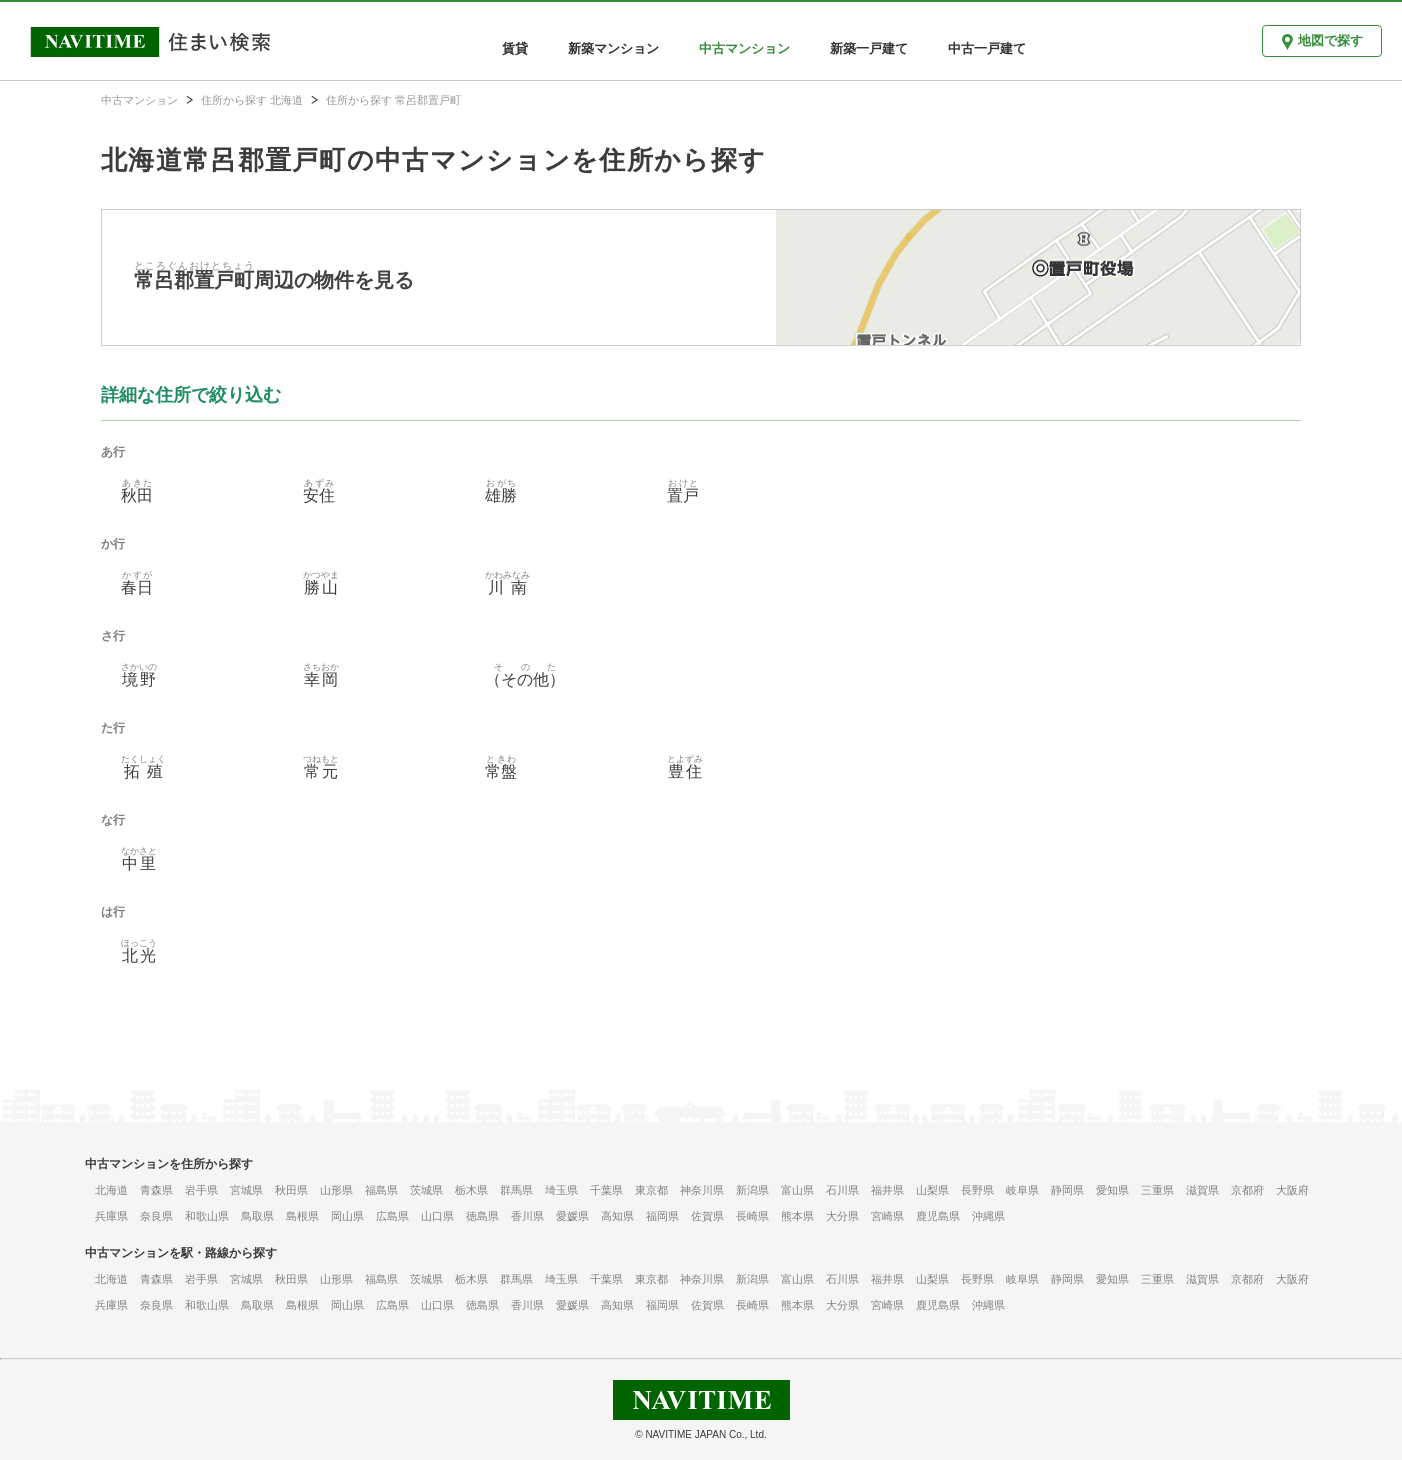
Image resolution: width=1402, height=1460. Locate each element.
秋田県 (291, 1190)
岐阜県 (1022, 1190)
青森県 (156, 1190)
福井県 (887, 1190)
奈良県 (156, 1216)
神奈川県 (702, 1190)
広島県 (392, 1216)
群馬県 (516, 1190)
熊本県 (797, 1216)
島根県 (302, 1216)
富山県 (797, 1190)
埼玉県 (561, 1190)
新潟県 (752, 1190)
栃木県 (471, 1190)
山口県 (437, 1216)
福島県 (381, 1190)
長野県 (977, 1190)
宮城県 (246, 1190)
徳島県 (482, 1216)
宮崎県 (887, 1216)
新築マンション (613, 48)
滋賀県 (1202, 1190)
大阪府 (1292, 1190)
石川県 (842, 1190)
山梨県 (932, 1190)
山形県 (336, 1190)
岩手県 (201, 1190)
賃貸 (515, 48)
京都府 (1247, 1190)
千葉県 (606, 1190)
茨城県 (426, 1190)
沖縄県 (988, 1216)
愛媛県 (572, 1216)
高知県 (617, 1216)
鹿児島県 (938, 1216)
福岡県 (662, 1216)
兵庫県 (111, 1216)
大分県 (842, 1216)
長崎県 (752, 1216)
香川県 (527, 1216)
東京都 (651, 1190)
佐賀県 (707, 1216)
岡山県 (347, 1216)
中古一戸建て (987, 48)
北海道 (111, 1190)
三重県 (1157, 1190)
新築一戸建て (869, 48)
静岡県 (1067, 1190)
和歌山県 (207, 1216)
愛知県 (1112, 1190)
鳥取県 (257, 1216)
